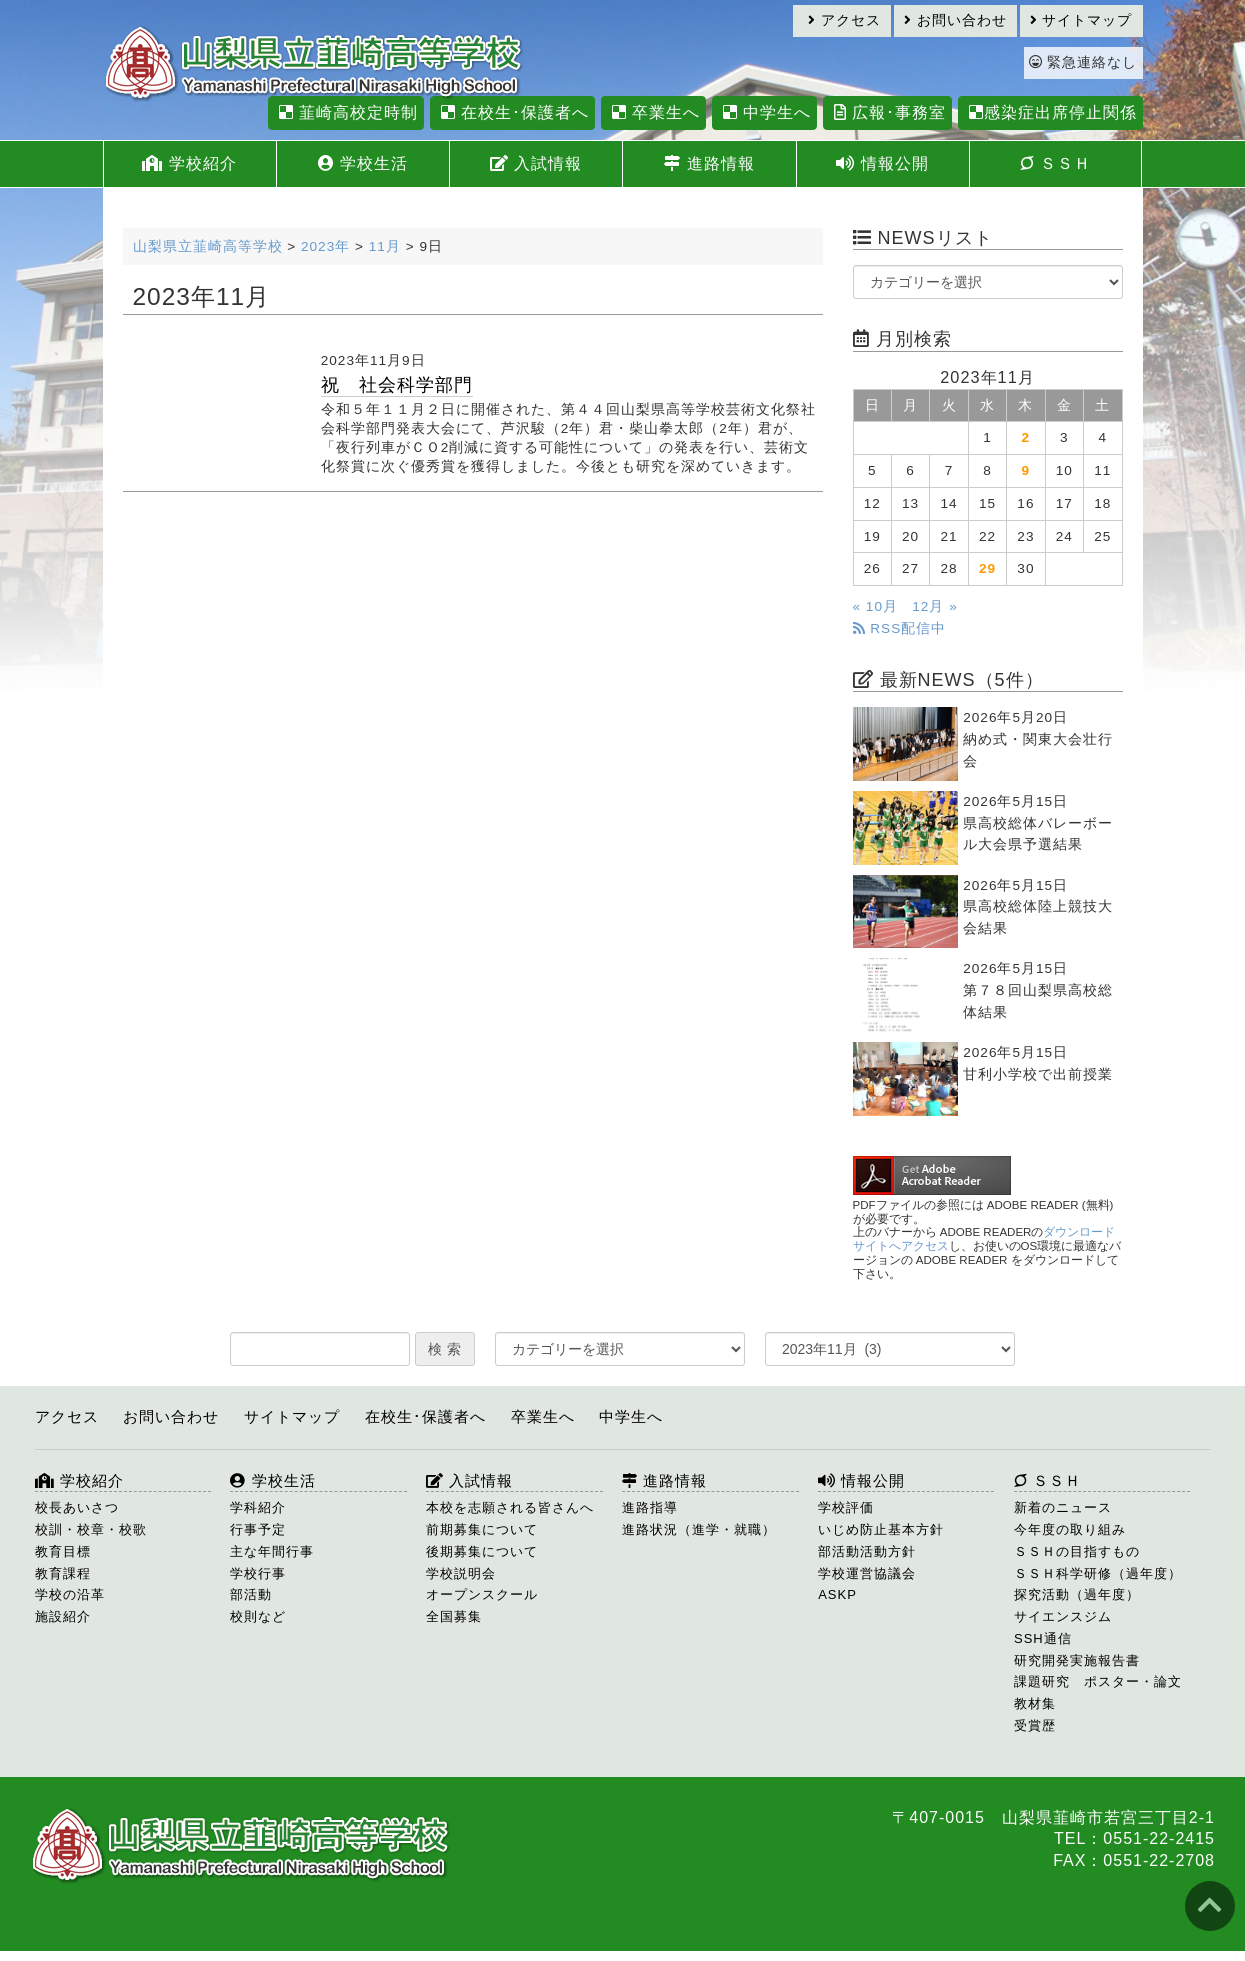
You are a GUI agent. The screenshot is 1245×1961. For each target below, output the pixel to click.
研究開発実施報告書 (1077, 1660)
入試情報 (536, 163)
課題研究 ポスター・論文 (1098, 1681)
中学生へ (764, 112)
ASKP (837, 1594)
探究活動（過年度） (1077, 1594)
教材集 (1035, 1703)
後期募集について (482, 1551)
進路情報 (709, 163)
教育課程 (63, 1573)
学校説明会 (461, 1573)
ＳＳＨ (1055, 163)
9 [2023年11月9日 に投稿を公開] (1026, 470)
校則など (258, 1616)
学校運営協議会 (867, 1573)
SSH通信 (1043, 1638)
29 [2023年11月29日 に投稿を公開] (987, 568)
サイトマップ (1081, 20)
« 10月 (875, 606)
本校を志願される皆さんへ (510, 1507)
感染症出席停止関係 (1050, 112)
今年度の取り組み (1070, 1529)
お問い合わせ (955, 20)
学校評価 (846, 1507)
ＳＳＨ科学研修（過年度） (1098, 1573)
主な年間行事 (272, 1551)
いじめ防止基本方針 (881, 1529)
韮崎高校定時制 (346, 112)
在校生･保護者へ (512, 112)
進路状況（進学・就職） (699, 1529)
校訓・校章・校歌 (91, 1529)
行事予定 (258, 1529)
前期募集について (482, 1529)
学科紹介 (258, 1507)
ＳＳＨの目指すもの (1077, 1551)
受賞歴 (1035, 1725)
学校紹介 (189, 163)
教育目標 (63, 1551)
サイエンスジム (1063, 1616)
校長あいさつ (77, 1507)
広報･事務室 (887, 112)
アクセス (844, 20)
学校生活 (363, 163)
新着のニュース (1063, 1507)
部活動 (251, 1594)
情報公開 (882, 163)
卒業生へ (653, 112)
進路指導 (650, 1507)
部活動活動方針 (867, 1551)
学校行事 (258, 1573)
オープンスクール (482, 1594)
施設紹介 (63, 1616)
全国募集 (454, 1616)
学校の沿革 (70, 1594)
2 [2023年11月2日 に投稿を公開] (1026, 437)
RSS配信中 (900, 628)
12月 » (934, 606)
